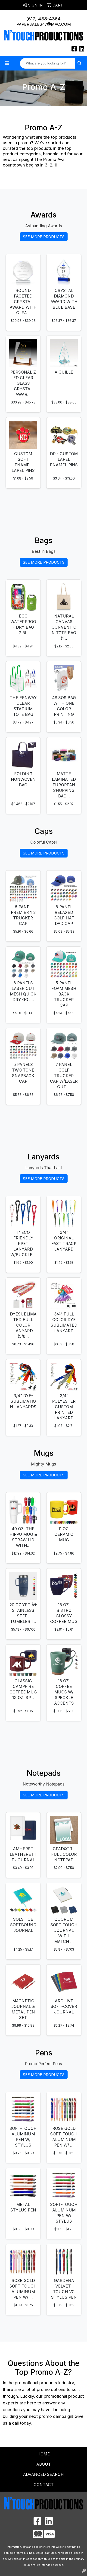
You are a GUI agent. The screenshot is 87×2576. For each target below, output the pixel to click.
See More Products (44, 236)
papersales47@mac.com (43, 24)
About (43, 2464)
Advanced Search (43, 2474)
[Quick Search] (47, 63)
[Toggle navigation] (7, 63)
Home (43, 2453)
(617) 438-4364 (43, 19)
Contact (44, 2484)
